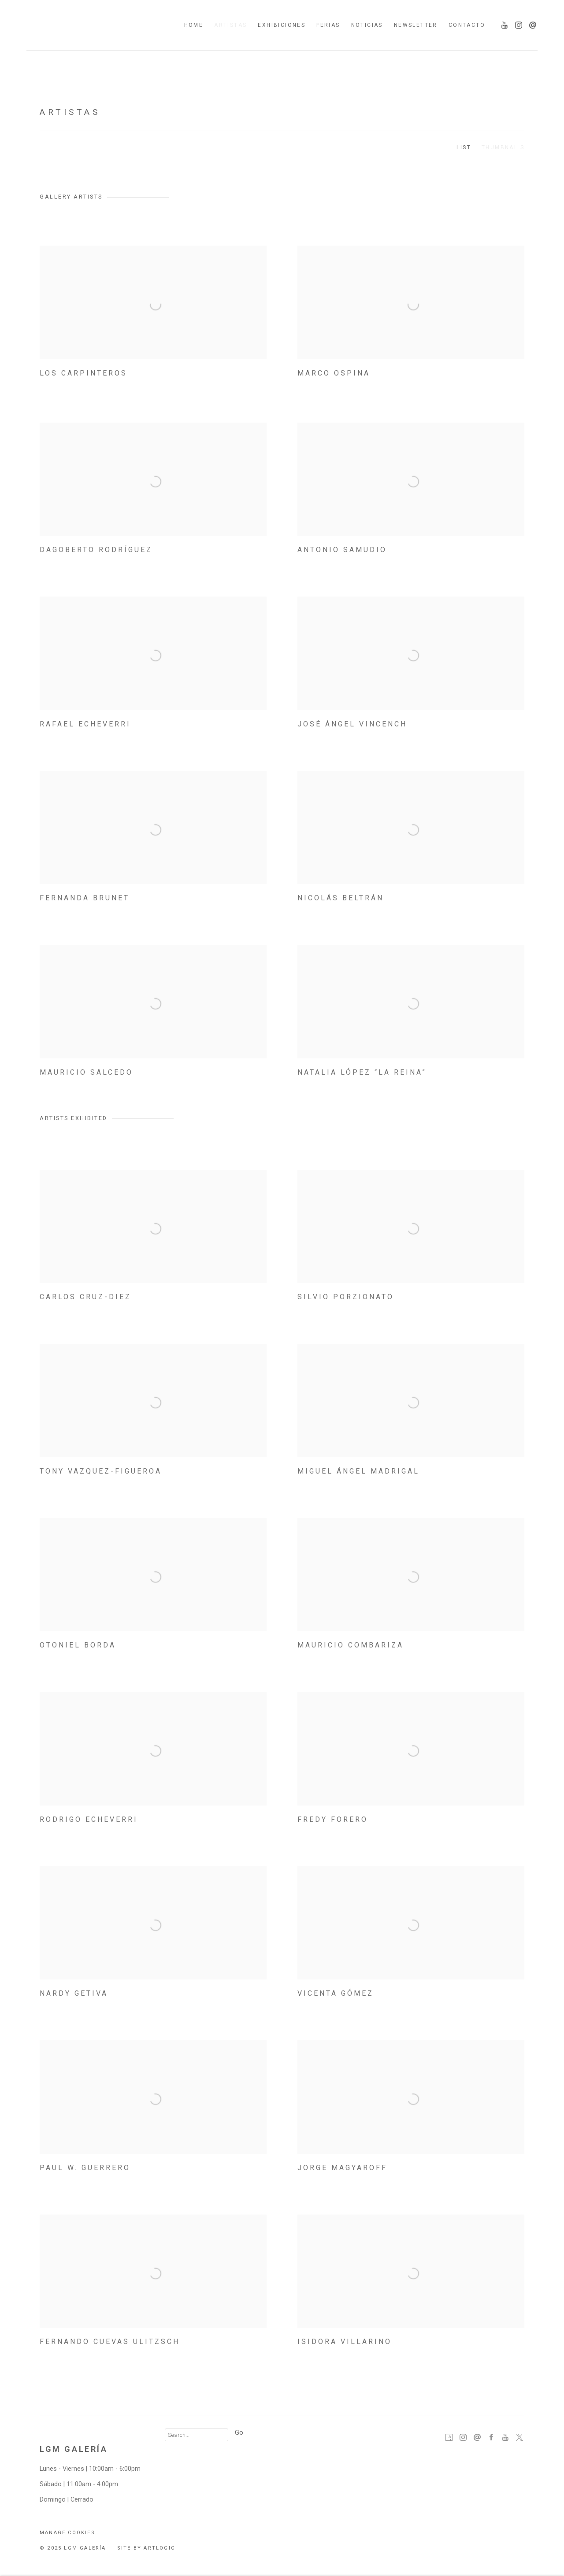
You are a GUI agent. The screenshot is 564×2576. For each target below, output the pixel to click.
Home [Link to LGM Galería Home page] (194, 25)
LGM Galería (92, 25)
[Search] (196, 2435)
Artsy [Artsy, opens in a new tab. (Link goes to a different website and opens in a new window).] (449, 2438)
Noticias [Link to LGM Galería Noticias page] (367, 25)
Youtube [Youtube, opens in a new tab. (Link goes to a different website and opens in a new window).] (502, 23)
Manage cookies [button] (67, 2532)
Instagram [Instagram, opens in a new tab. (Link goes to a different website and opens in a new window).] (516, 23)
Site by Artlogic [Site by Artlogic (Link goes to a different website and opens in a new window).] (146, 2548)
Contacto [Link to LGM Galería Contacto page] (467, 25)
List (463, 147)
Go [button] (239, 2432)
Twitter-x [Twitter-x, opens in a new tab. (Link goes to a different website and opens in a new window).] (519, 2438)
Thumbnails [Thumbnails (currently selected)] (503, 147)
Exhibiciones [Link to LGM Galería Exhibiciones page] (281, 25)
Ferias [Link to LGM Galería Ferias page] (328, 25)
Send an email (530, 23)
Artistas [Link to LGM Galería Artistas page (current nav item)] (230, 25)
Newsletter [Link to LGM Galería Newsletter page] (416, 25)
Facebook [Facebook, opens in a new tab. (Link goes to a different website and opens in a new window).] (491, 2438)
